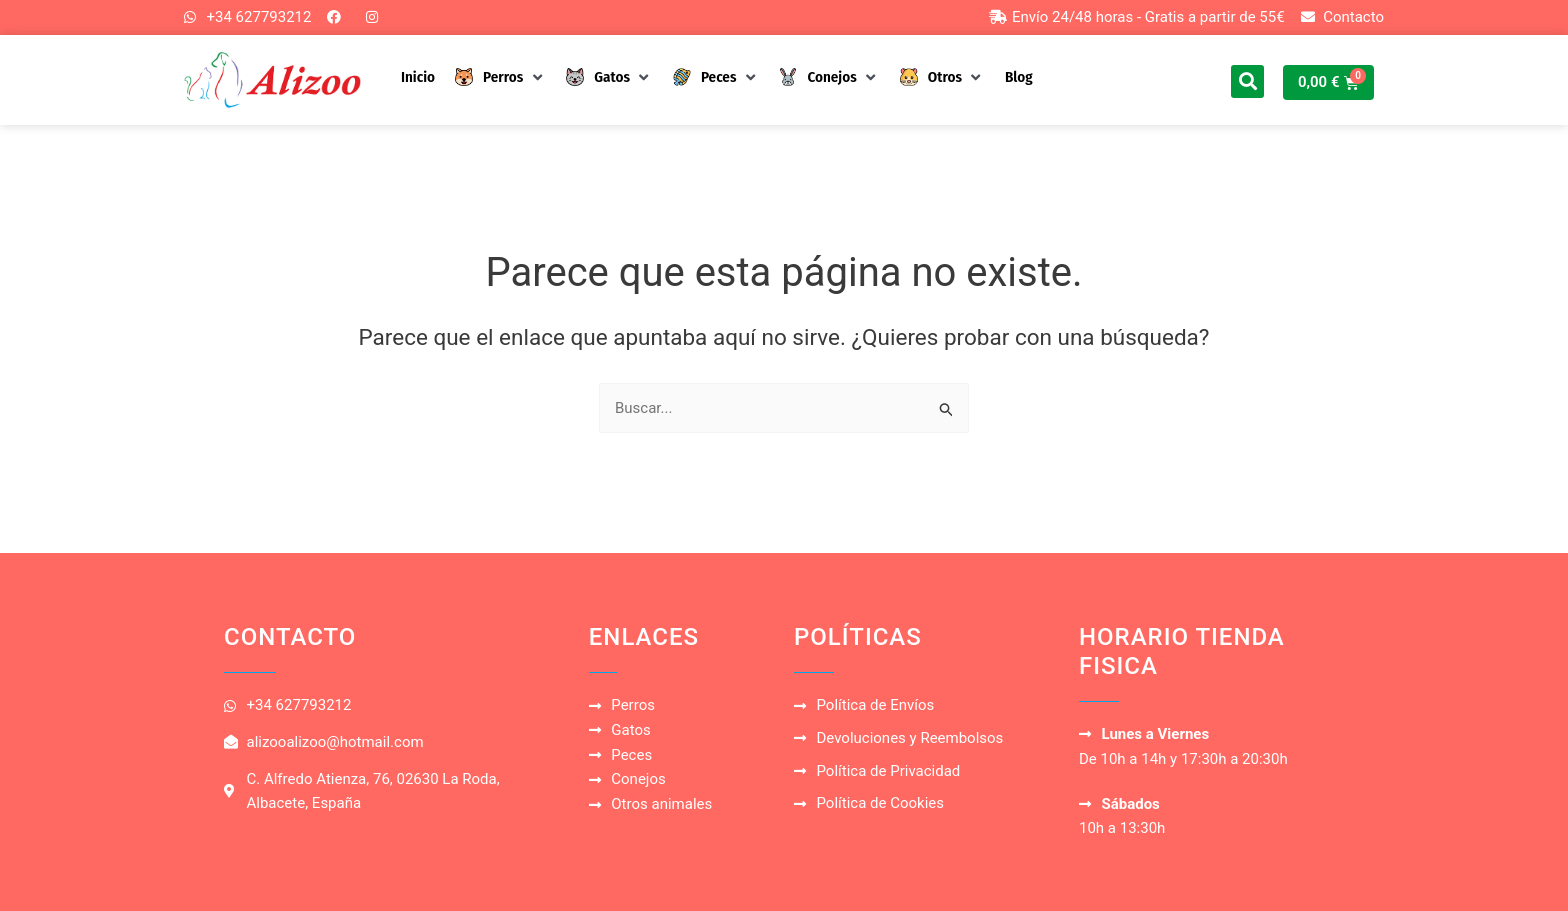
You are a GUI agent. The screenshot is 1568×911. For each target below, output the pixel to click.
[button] (500, 77)
